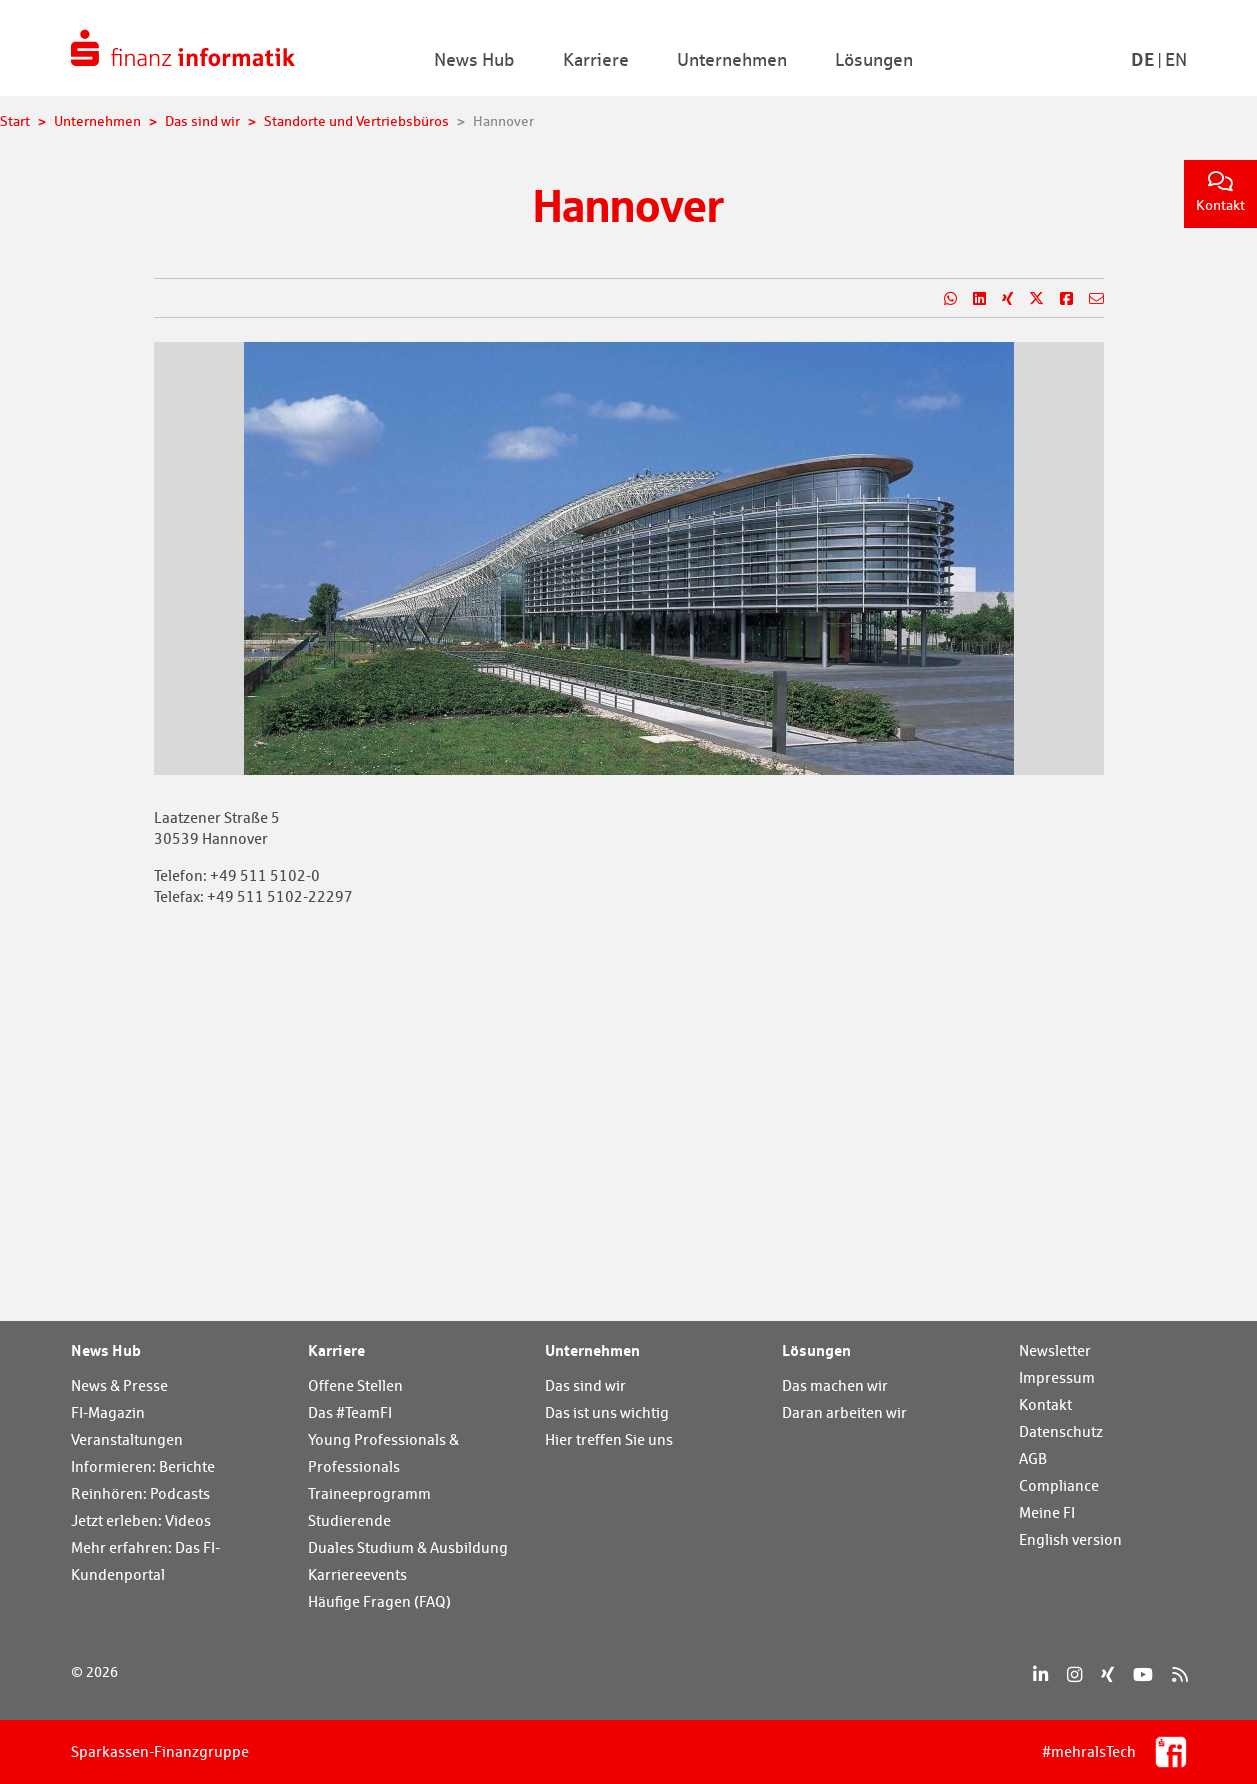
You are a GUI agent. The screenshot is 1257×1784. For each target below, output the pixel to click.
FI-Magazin (108, 1412)
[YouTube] (1143, 1674)
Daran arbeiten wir (844, 1412)
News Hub (106, 1350)
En (1176, 59)
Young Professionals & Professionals (383, 1453)
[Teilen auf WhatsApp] (942, 299)
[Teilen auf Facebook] (1058, 299)
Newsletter (1055, 1350)
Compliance (1059, 1485)
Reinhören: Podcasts (140, 1493)
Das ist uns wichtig (607, 1412)
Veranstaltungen (127, 1439)
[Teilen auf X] (1028, 299)
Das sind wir (585, 1385)
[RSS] (1179, 1674)
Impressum (1057, 1377)
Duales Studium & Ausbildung (408, 1547)
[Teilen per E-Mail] (1088, 299)
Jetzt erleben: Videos (141, 1520)
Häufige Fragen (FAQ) (379, 1601)
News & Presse (119, 1385)
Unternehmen (592, 1350)
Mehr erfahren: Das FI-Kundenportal (145, 1561)
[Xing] (1107, 1674)
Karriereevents (357, 1574)
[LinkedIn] (1040, 1674)
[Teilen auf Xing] (999, 299)
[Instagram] (1074, 1674)
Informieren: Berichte (143, 1466)
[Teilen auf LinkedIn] (971, 299)
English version (1070, 1539)
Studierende (349, 1520)
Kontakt (1220, 192)
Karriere (336, 1350)
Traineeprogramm (369, 1493)
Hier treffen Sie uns (609, 1439)
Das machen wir (835, 1385)
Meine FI (1047, 1512)
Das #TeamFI (350, 1412)
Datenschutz (1061, 1431)
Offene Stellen (355, 1385)
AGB (1033, 1458)
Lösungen (816, 1350)
